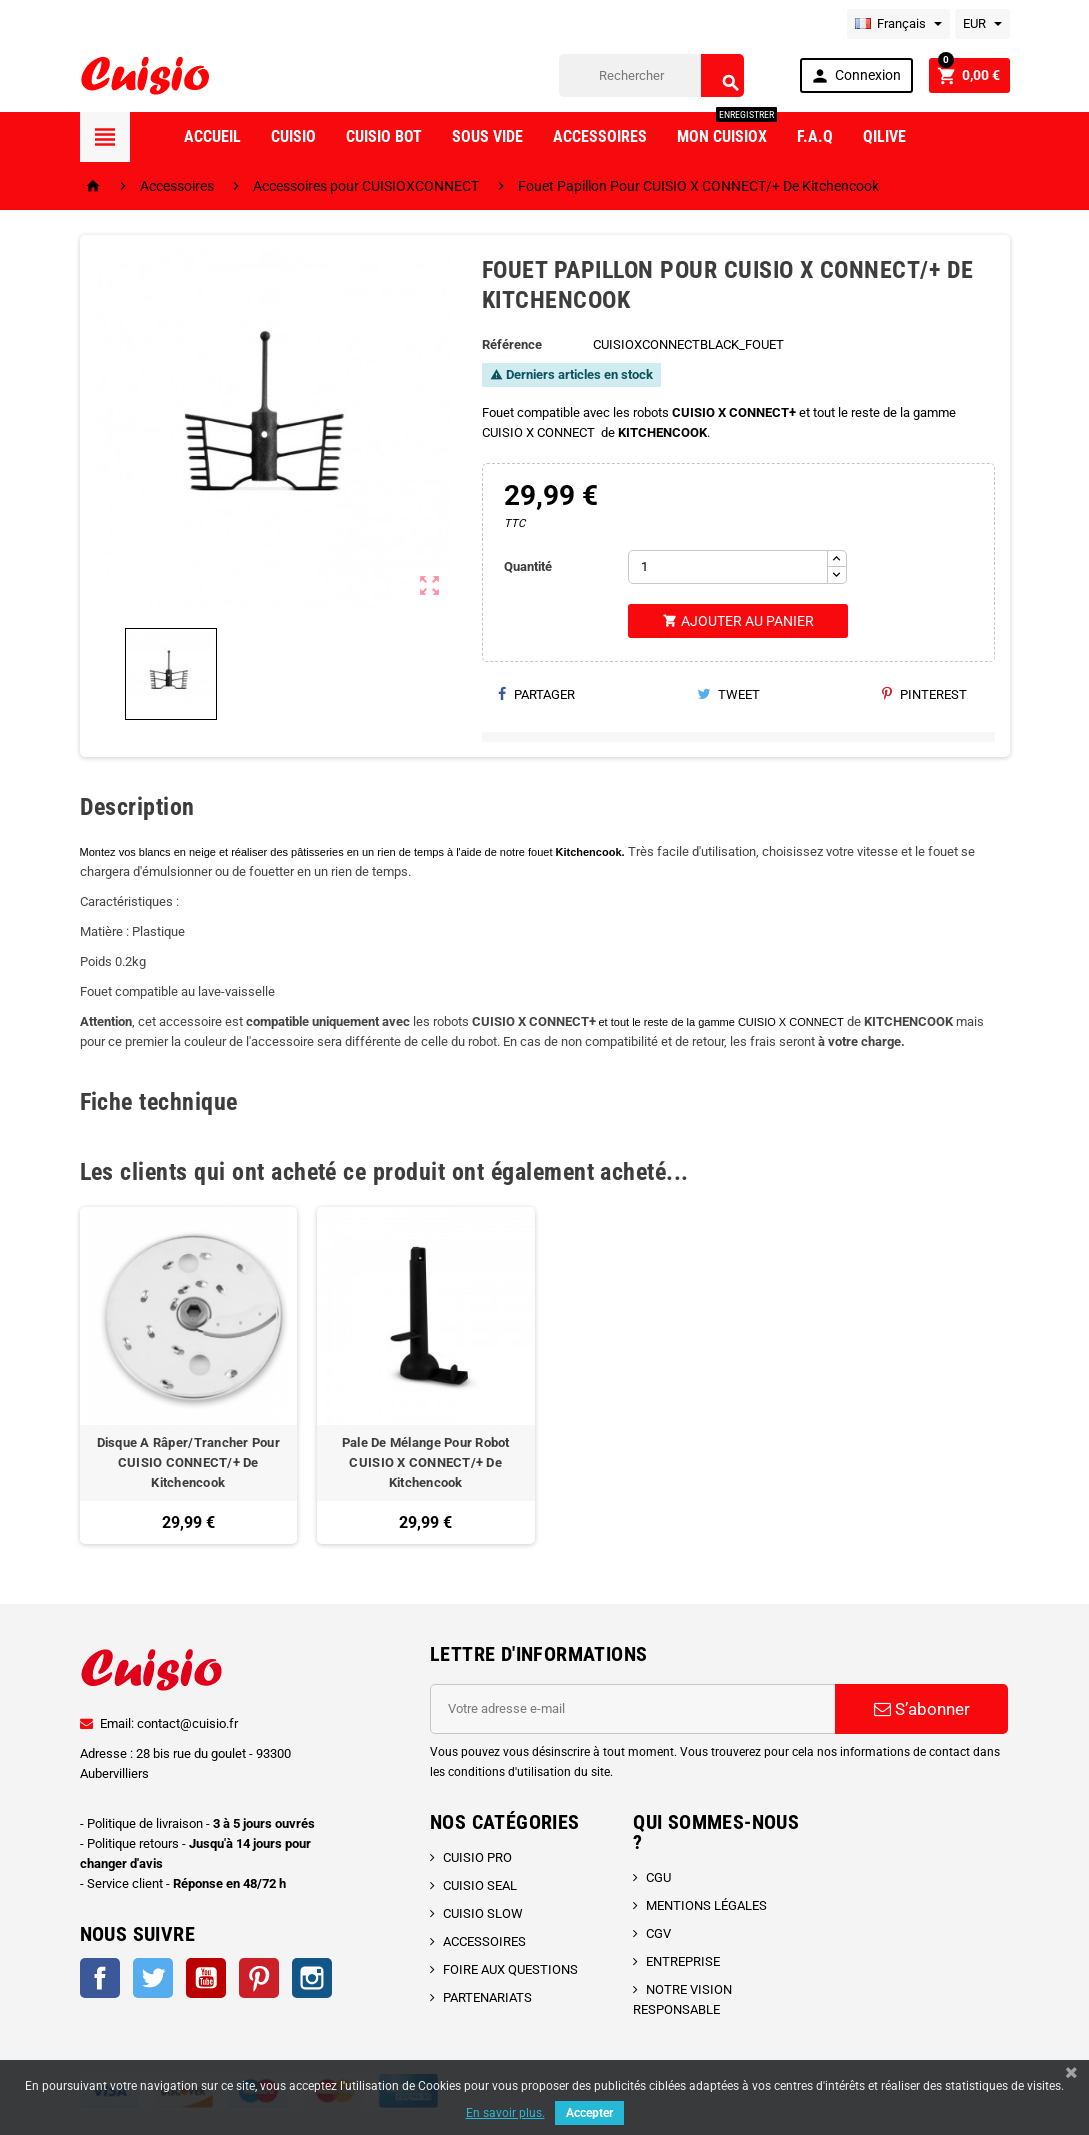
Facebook (100, 1978)
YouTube (206, 1978)
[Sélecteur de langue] (898, 24)
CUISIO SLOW (483, 1913)
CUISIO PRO (477, 1857)
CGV (658, 1933)
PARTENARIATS (487, 1997)
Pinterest (924, 694)
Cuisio (293, 136)
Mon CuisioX (727, 129)
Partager (536, 694)
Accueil (212, 136)
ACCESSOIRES (484, 1941)
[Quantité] (728, 567)
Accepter (589, 2113)
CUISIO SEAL (480, 1885)
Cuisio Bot (384, 136)
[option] (189, 1375)
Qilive (884, 136)
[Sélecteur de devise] (982, 24)
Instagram (312, 1978)
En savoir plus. (505, 2113)
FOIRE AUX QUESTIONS (510, 1969)
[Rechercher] (651, 75)
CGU (658, 1877)
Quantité (528, 566)
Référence (512, 344)
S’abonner (922, 1709)
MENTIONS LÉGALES (706, 1905)
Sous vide (487, 136)
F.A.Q (815, 136)
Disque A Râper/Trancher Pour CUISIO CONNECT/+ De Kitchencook (188, 1462)
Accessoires (600, 136)
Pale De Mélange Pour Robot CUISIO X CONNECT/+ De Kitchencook (426, 1462)
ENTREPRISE (683, 1961)
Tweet (728, 694)
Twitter (153, 1978)
